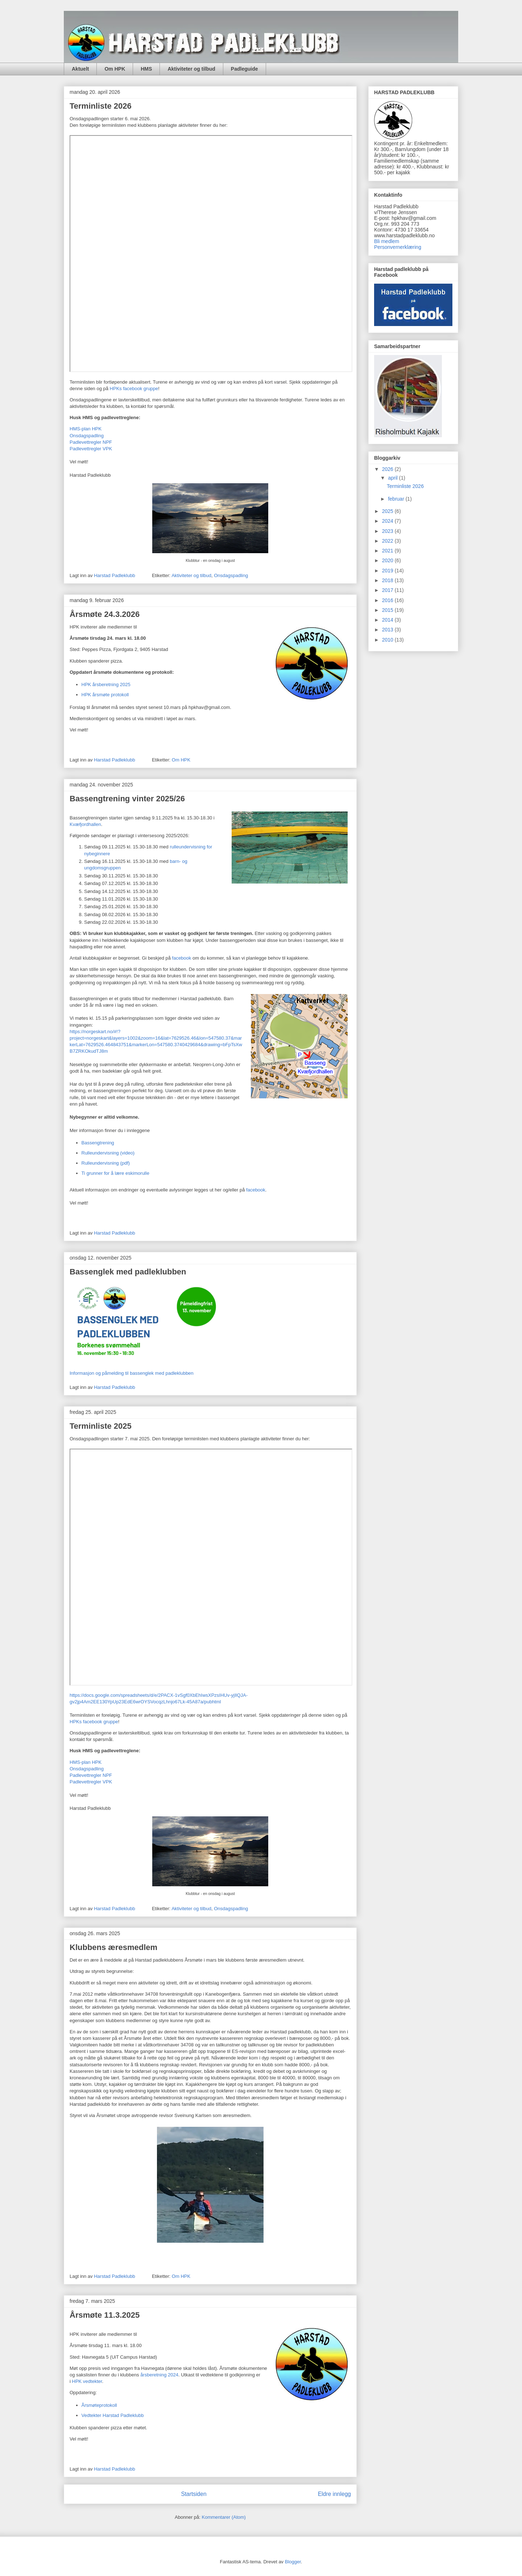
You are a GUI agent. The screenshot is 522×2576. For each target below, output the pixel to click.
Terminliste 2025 (101, 1426)
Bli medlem (386, 241)
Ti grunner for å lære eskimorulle (115, 1173)
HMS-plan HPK (86, 428)
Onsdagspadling (87, 435)
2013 (388, 629)
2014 (388, 620)
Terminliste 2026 (101, 105)
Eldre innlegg (334, 2494)
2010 (388, 640)
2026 (388, 469)
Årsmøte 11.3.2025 (105, 2315)
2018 (388, 580)
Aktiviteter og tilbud (191, 69)
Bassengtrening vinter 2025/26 (127, 798)
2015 (388, 610)
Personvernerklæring (397, 247)
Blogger (293, 2561)
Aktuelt (80, 69)
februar (396, 499)
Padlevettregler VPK (91, 448)
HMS (146, 69)
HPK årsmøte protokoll (105, 694)
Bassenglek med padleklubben (128, 1271)
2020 (388, 560)
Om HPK (114, 69)
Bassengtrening (98, 1142)
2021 (388, 551)
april (393, 478)
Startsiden (193, 2494)
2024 (388, 521)
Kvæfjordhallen (85, 824)
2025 (388, 511)
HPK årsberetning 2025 (106, 684)
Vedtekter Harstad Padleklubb (113, 2415)
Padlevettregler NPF (91, 442)
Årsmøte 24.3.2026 (105, 614)
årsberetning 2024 (159, 2374)
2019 (388, 570)
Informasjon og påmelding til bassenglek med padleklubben (132, 1373)
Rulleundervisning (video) (108, 1153)
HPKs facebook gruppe (134, 388)
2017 (388, 590)
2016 (388, 600)
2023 (388, 531)
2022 (388, 541)
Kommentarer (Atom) (224, 2517)
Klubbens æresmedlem (113, 1947)
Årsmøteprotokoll (99, 2405)
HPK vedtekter (87, 2381)
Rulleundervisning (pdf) (106, 1163)
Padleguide (244, 69)
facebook (181, 958)
